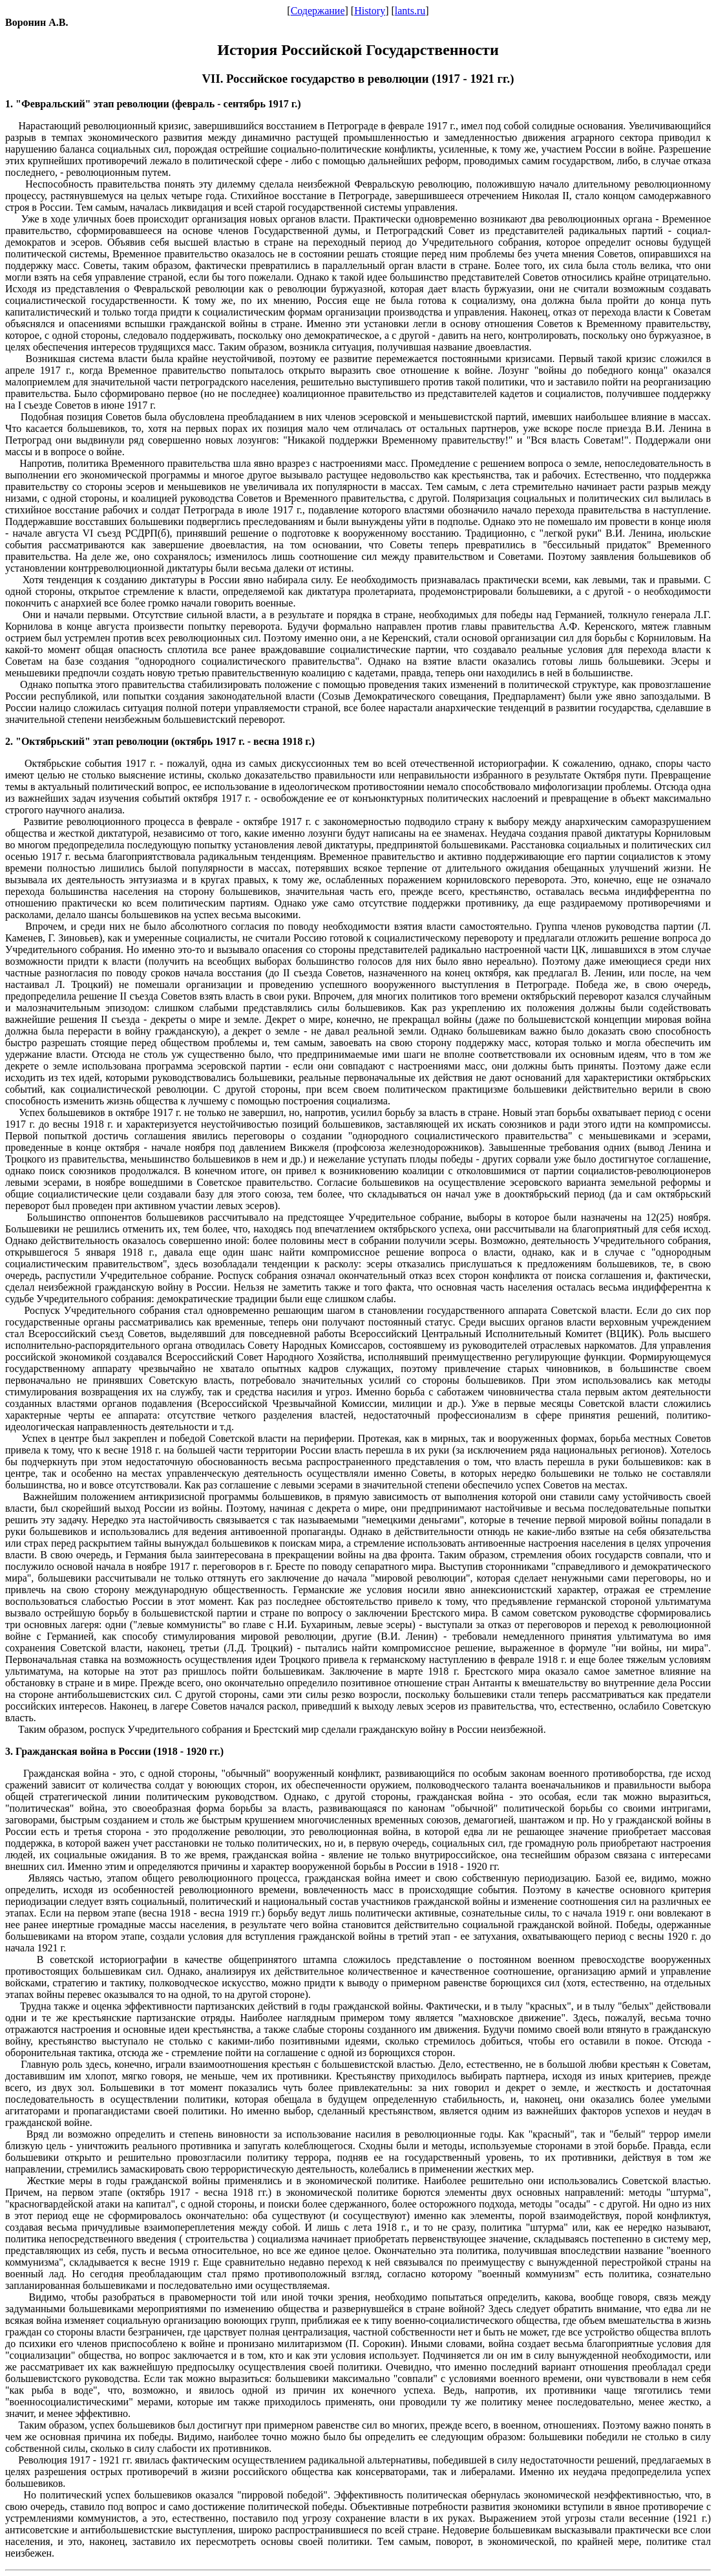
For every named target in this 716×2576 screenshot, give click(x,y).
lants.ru (410, 10)
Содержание (318, 10)
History (369, 10)
